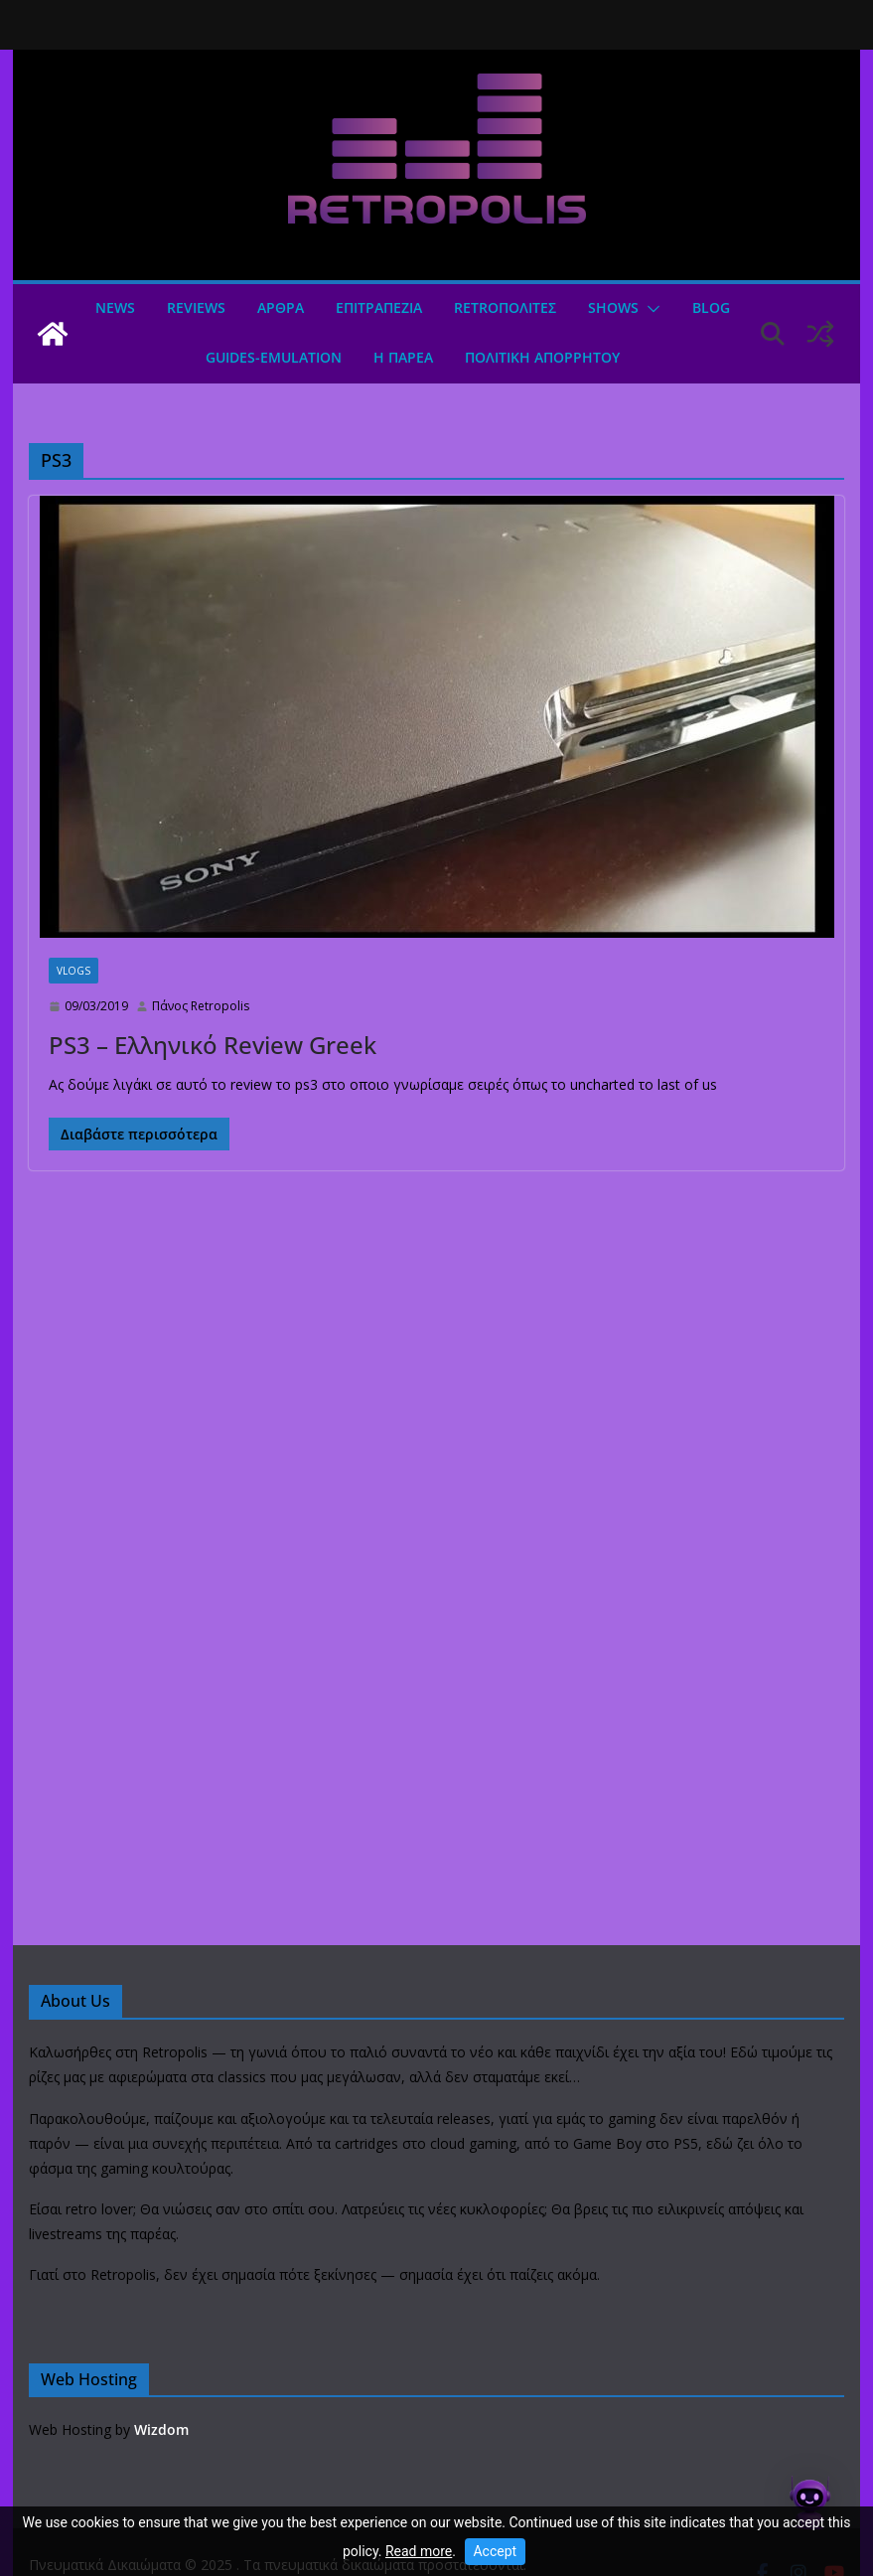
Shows (613, 307)
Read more (418, 2551)
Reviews (196, 307)
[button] (649, 309)
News (115, 307)
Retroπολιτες (505, 307)
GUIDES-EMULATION (274, 357)
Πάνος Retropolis (200, 1005)
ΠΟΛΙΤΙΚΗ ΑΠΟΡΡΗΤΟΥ (542, 357)
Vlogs (73, 971)
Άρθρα (280, 307)
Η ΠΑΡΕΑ (403, 357)
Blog (711, 307)
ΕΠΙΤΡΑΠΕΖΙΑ (379, 307)
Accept (494, 2551)
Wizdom (161, 2429)
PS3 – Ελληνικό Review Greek (212, 1044)
